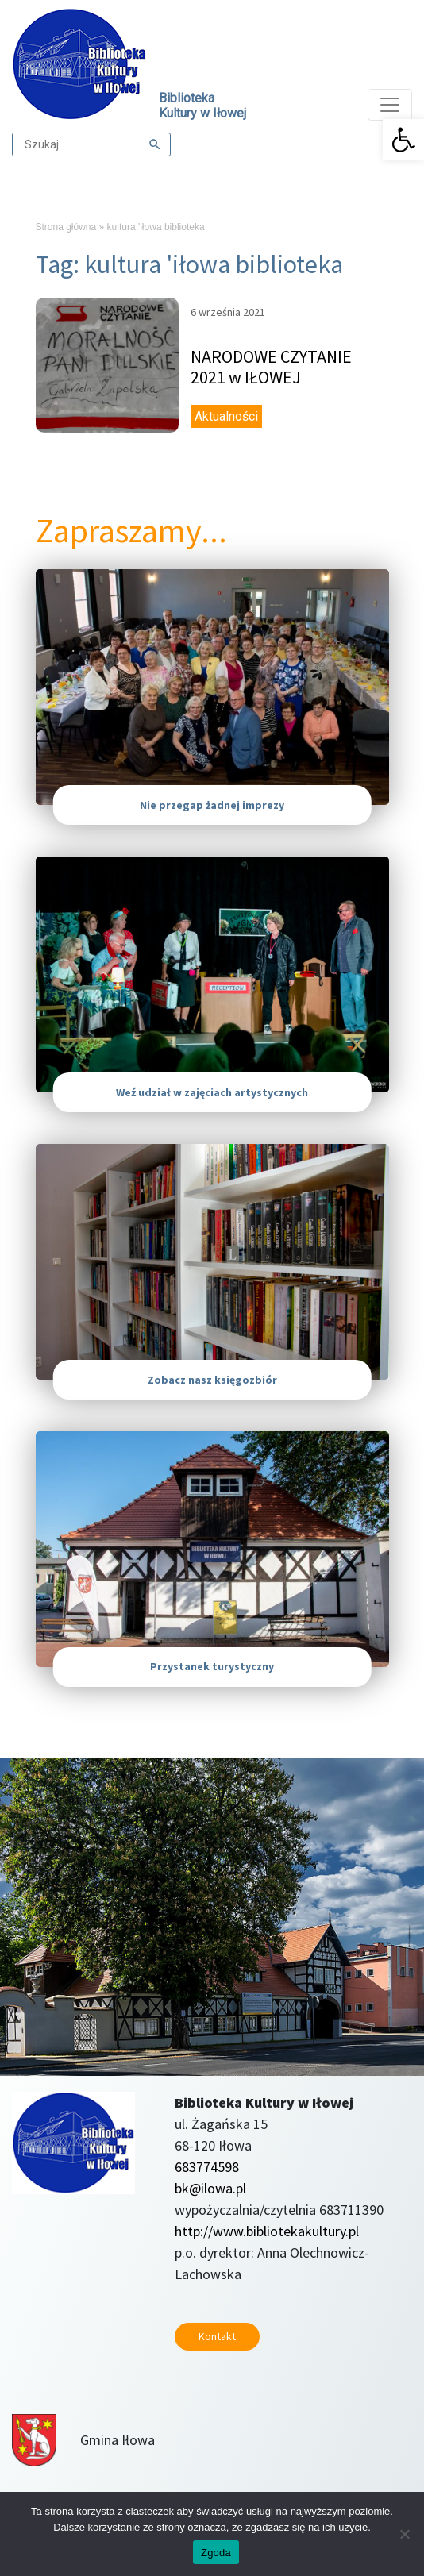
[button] (403, 139)
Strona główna (66, 227)
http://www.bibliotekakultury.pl (267, 2231)
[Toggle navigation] (390, 105)
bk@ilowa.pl (210, 2188)
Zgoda (216, 2553)
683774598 (207, 2167)
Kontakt (217, 2336)
